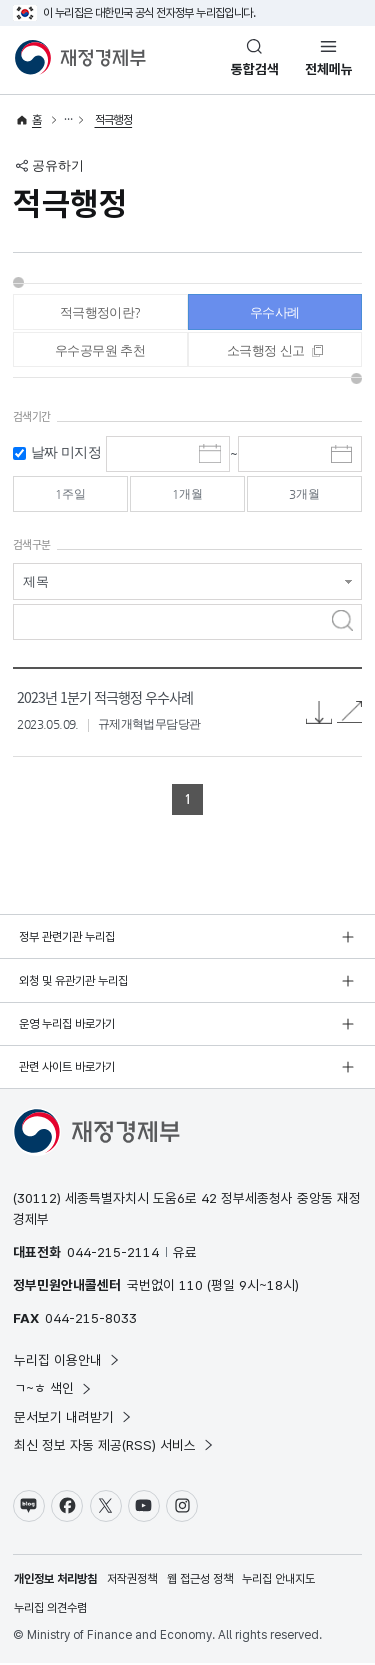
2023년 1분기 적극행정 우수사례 (105, 698)
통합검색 (255, 69)
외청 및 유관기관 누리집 (73, 982)
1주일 (70, 495)
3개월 (305, 495)
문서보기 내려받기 (73, 1419)
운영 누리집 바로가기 (67, 1026)
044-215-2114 (113, 1254)
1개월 (187, 495)
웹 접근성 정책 (200, 1581)
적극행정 (114, 120)
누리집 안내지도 (278, 1581)
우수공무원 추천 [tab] (100, 351)
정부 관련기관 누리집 (67, 939)
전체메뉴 (329, 69)
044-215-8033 (91, 1320)
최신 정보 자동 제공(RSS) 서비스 (114, 1447)
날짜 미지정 (66, 454)
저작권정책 (132, 1581)
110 (191, 1287)
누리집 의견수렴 (50, 1610)
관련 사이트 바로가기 (67, 1069)
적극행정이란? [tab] (100, 313)
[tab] (275, 350)
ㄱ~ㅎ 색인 (53, 1390)
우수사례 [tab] (275, 313)
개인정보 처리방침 (55, 1581)
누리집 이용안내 (67, 1362)
